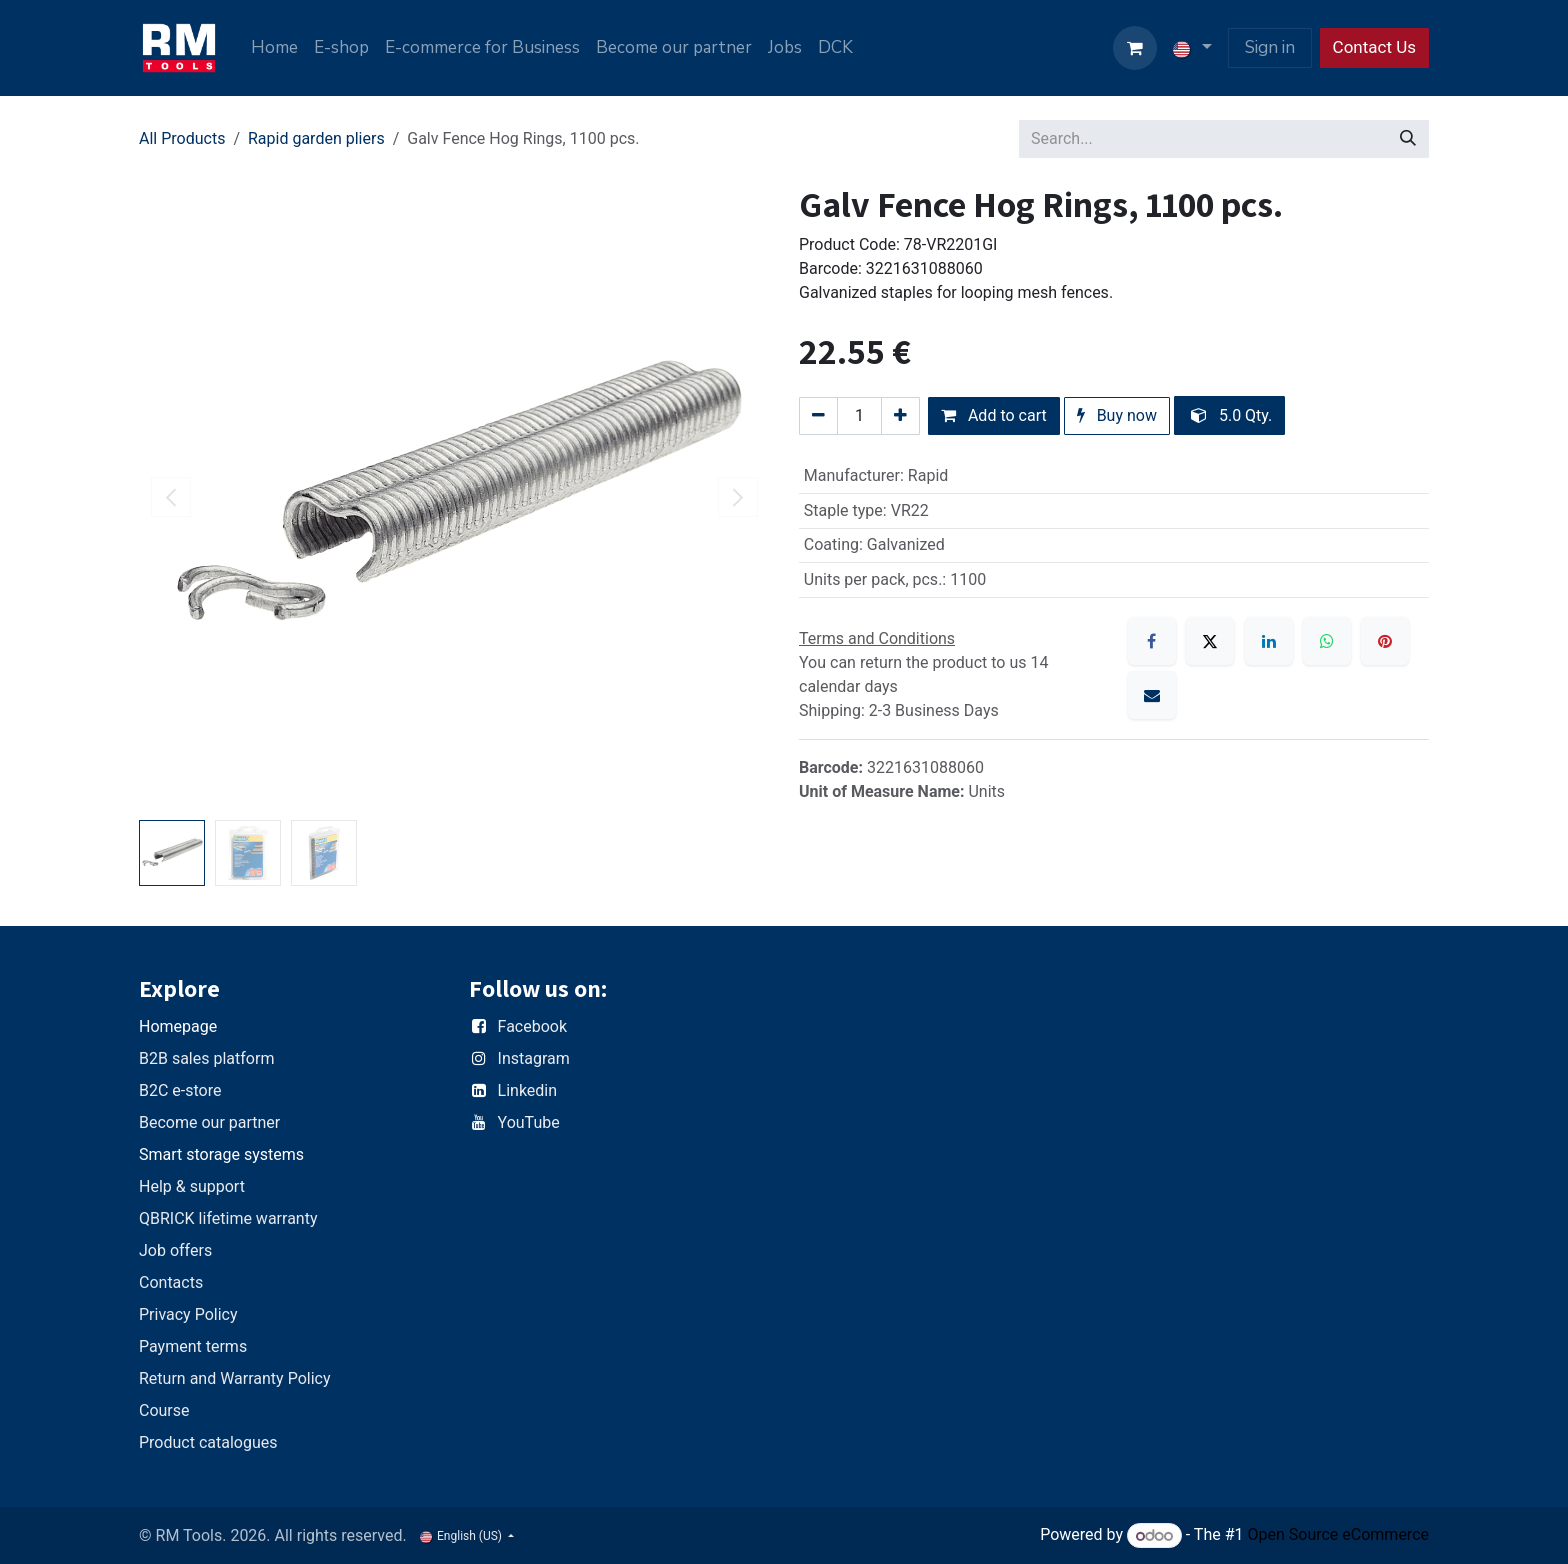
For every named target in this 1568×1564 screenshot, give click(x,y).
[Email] (1152, 695)
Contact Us (1374, 47)
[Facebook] (1152, 641)
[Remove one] (818, 416)
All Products (182, 138)
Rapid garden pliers (316, 138)
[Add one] (900, 416)
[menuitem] (274, 48)
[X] (1210, 641)
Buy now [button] (1117, 415)
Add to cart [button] (994, 415)
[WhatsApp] (1327, 641)
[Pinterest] (1385, 641)
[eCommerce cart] (1135, 48)
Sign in (1270, 47)
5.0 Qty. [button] (1231, 415)
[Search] (1408, 139)
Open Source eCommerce (1338, 1535)
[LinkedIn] (1269, 641)
